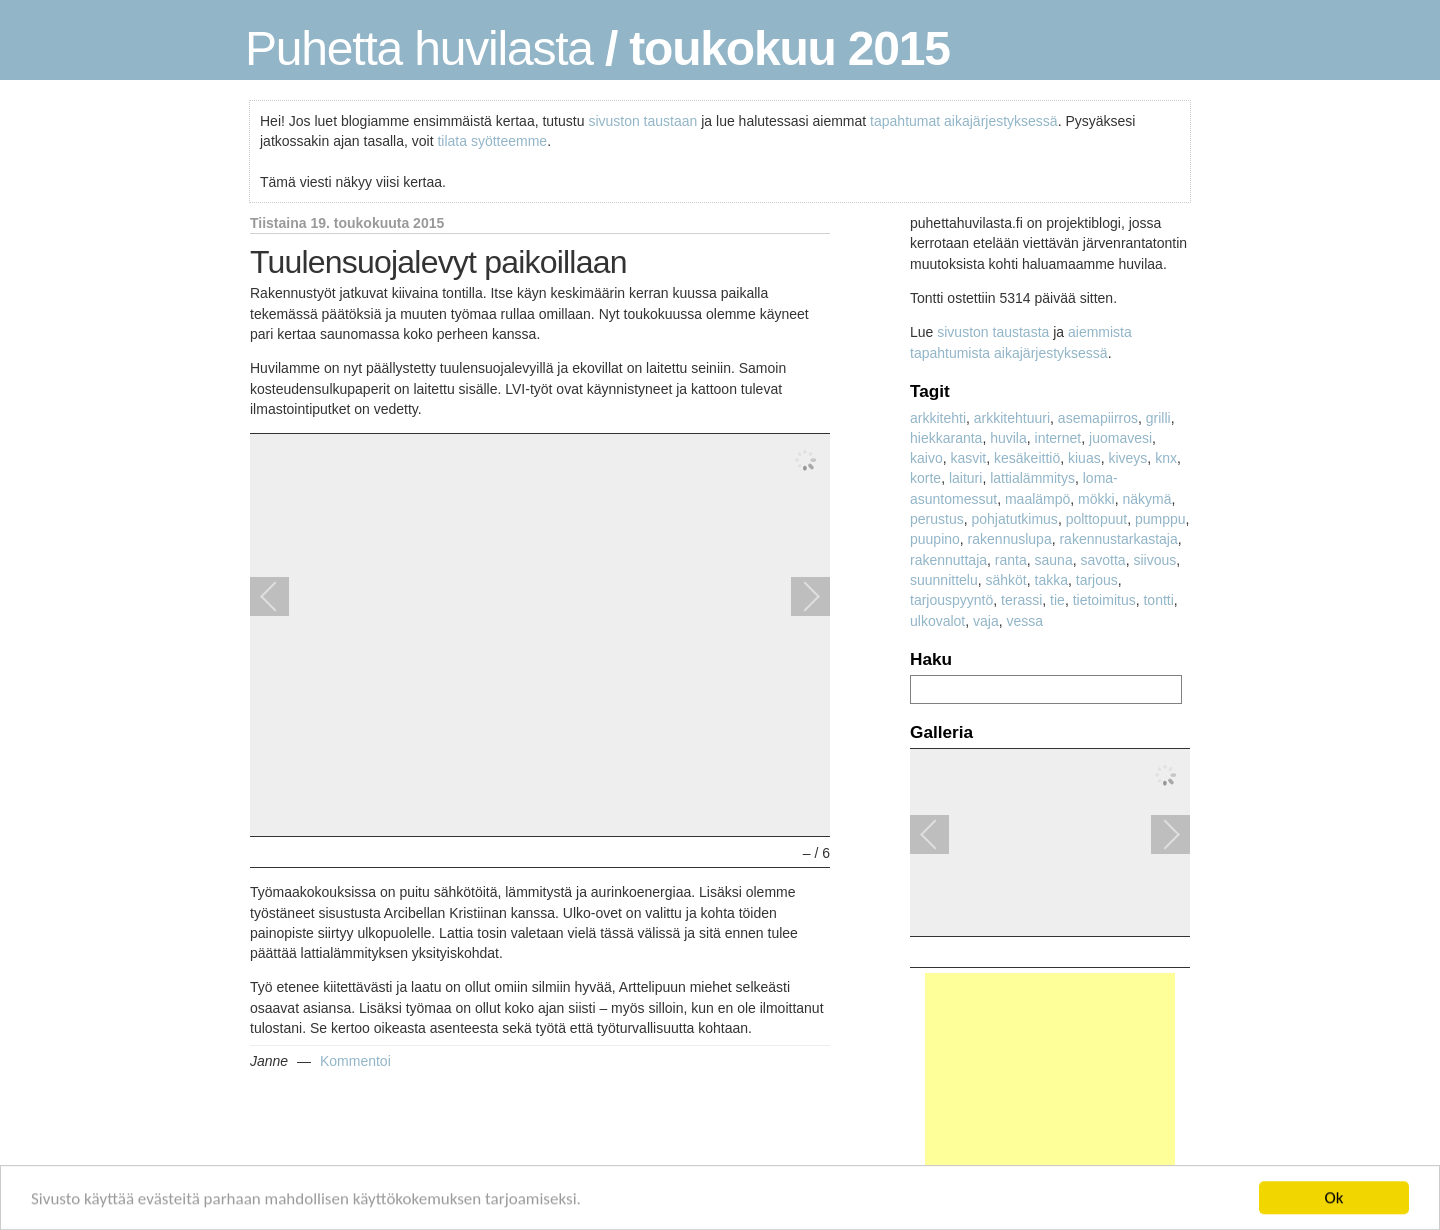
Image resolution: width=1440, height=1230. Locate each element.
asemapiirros (1098, 418)
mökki (1096, 499)
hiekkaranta (946, 438)
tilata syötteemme (492, 141)
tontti (1158, 600)
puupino (935, 539)
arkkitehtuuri (1012, 418)
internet (1058, 438)
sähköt (1006, 580)
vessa (1025, 621)
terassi (1021, 600)
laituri (965, 478)
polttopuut (1097, 519)
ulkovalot (937, 621)
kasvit (968, 458)
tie (1057, 600)
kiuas (1084, 458)
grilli (1158, 418)
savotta (1102, 560)
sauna (1054, 560)
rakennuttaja (948, 560)
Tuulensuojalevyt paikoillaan (438, 262)
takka (1051, 580)
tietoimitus (1104, 600)
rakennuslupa (1010, 539)
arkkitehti (938, 418)
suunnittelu (944, 580)
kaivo (926, 458)
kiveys (1127, 458)
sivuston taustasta (993, 332)
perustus (937, 519)
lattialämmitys (1032, 478)
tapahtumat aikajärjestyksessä (964, 121)
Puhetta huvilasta (419, 48)
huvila (1008, 438)
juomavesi (1120, 438)
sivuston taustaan (642, 121)
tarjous (1097, 580)
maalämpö (1037, 499)
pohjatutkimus (1014, 519)
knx (1166, 458)
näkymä (1146, 499)
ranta (1011, 560)
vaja (986, 621)
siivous (1154, 560)
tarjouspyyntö (951, 600)
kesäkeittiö (1027, 458)
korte (925, 478)
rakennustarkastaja (1118, 539)
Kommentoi (355, 1061)
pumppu (1160, 519)
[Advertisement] (1050, 1098)
